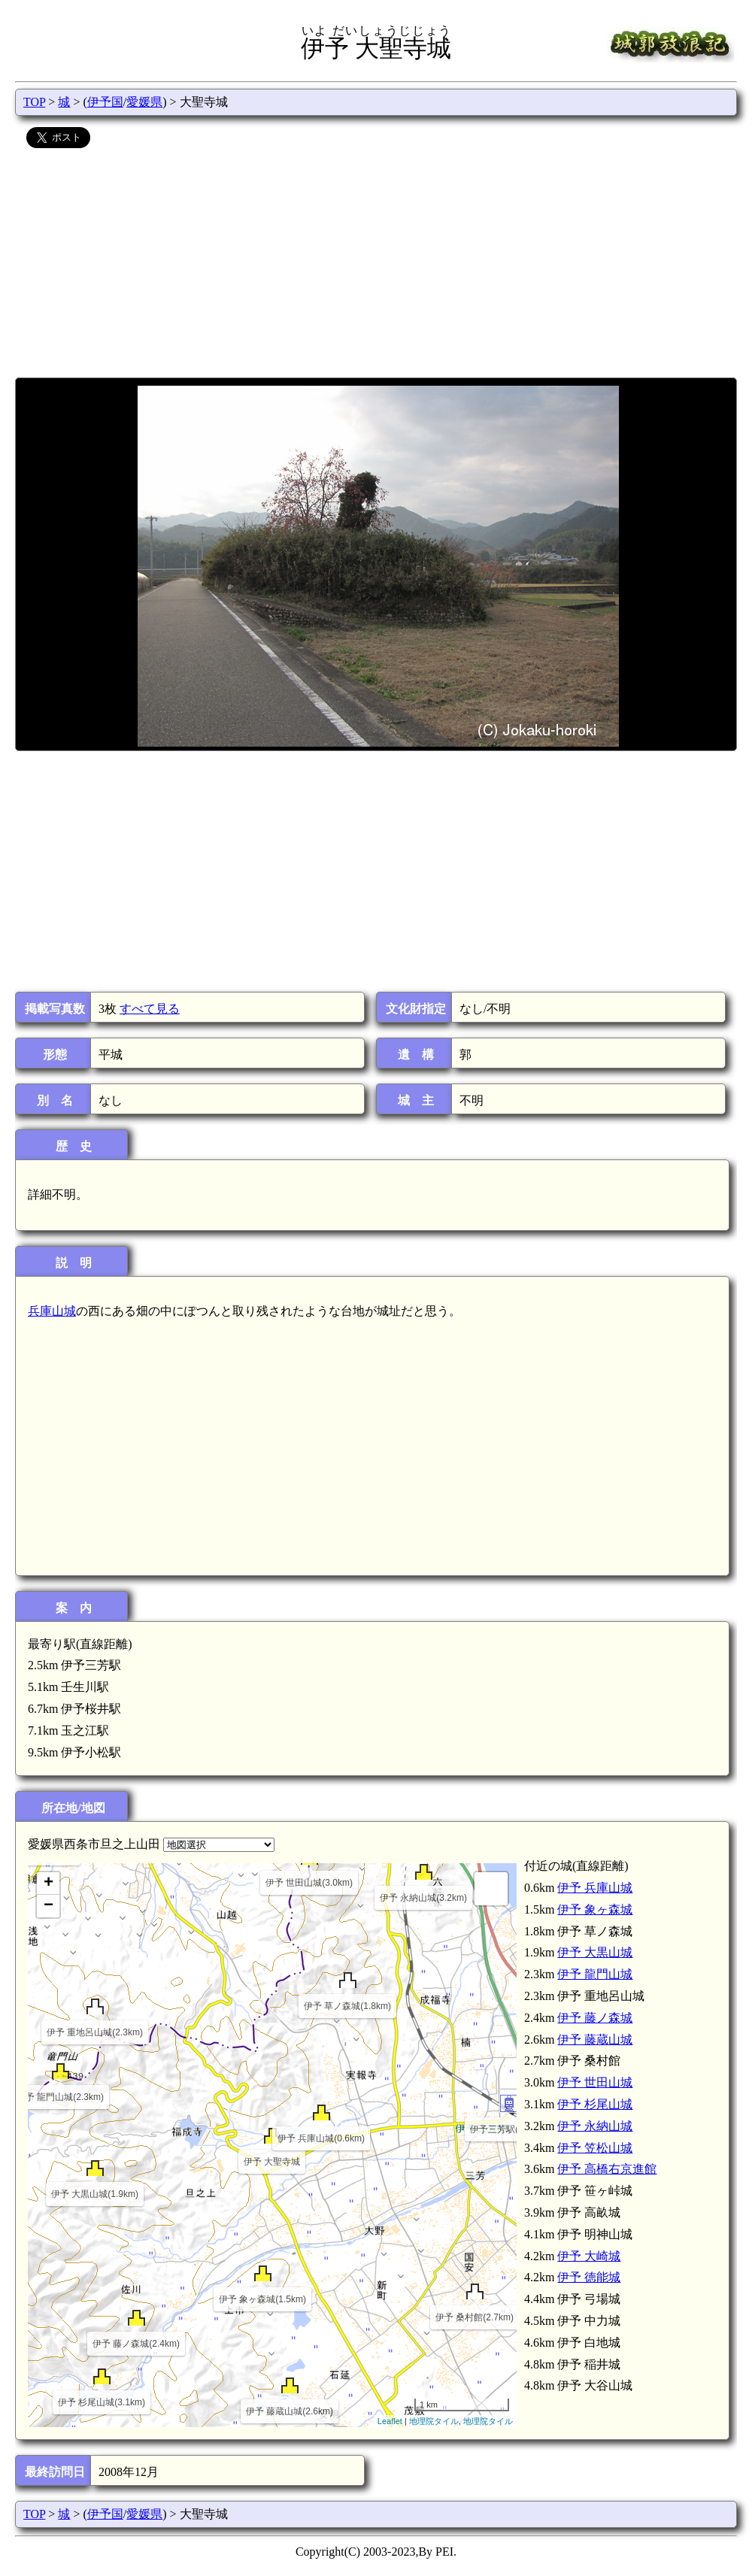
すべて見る (150, 1008)
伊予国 (105, 101)
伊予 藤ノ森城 (594, 2017)
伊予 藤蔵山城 (594, 2039)
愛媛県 (144, 101)
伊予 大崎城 (588, 2256)
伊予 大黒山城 (594, 1952)
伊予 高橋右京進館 (606, 2168)
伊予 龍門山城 (594, 1974)
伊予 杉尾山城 (594, 2104)
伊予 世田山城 (594, 2082)
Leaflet (390, 2421)
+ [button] (48, 1883)
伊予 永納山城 (594, 2126)
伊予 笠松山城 (594, 2147)
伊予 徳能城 (588, 2277)
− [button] (48, 1906)
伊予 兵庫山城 (594, 1887)
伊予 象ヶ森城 (594, 1909)
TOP (34, 101)
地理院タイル (434, 2421)
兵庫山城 (52, 1311)
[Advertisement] (376, 264)
